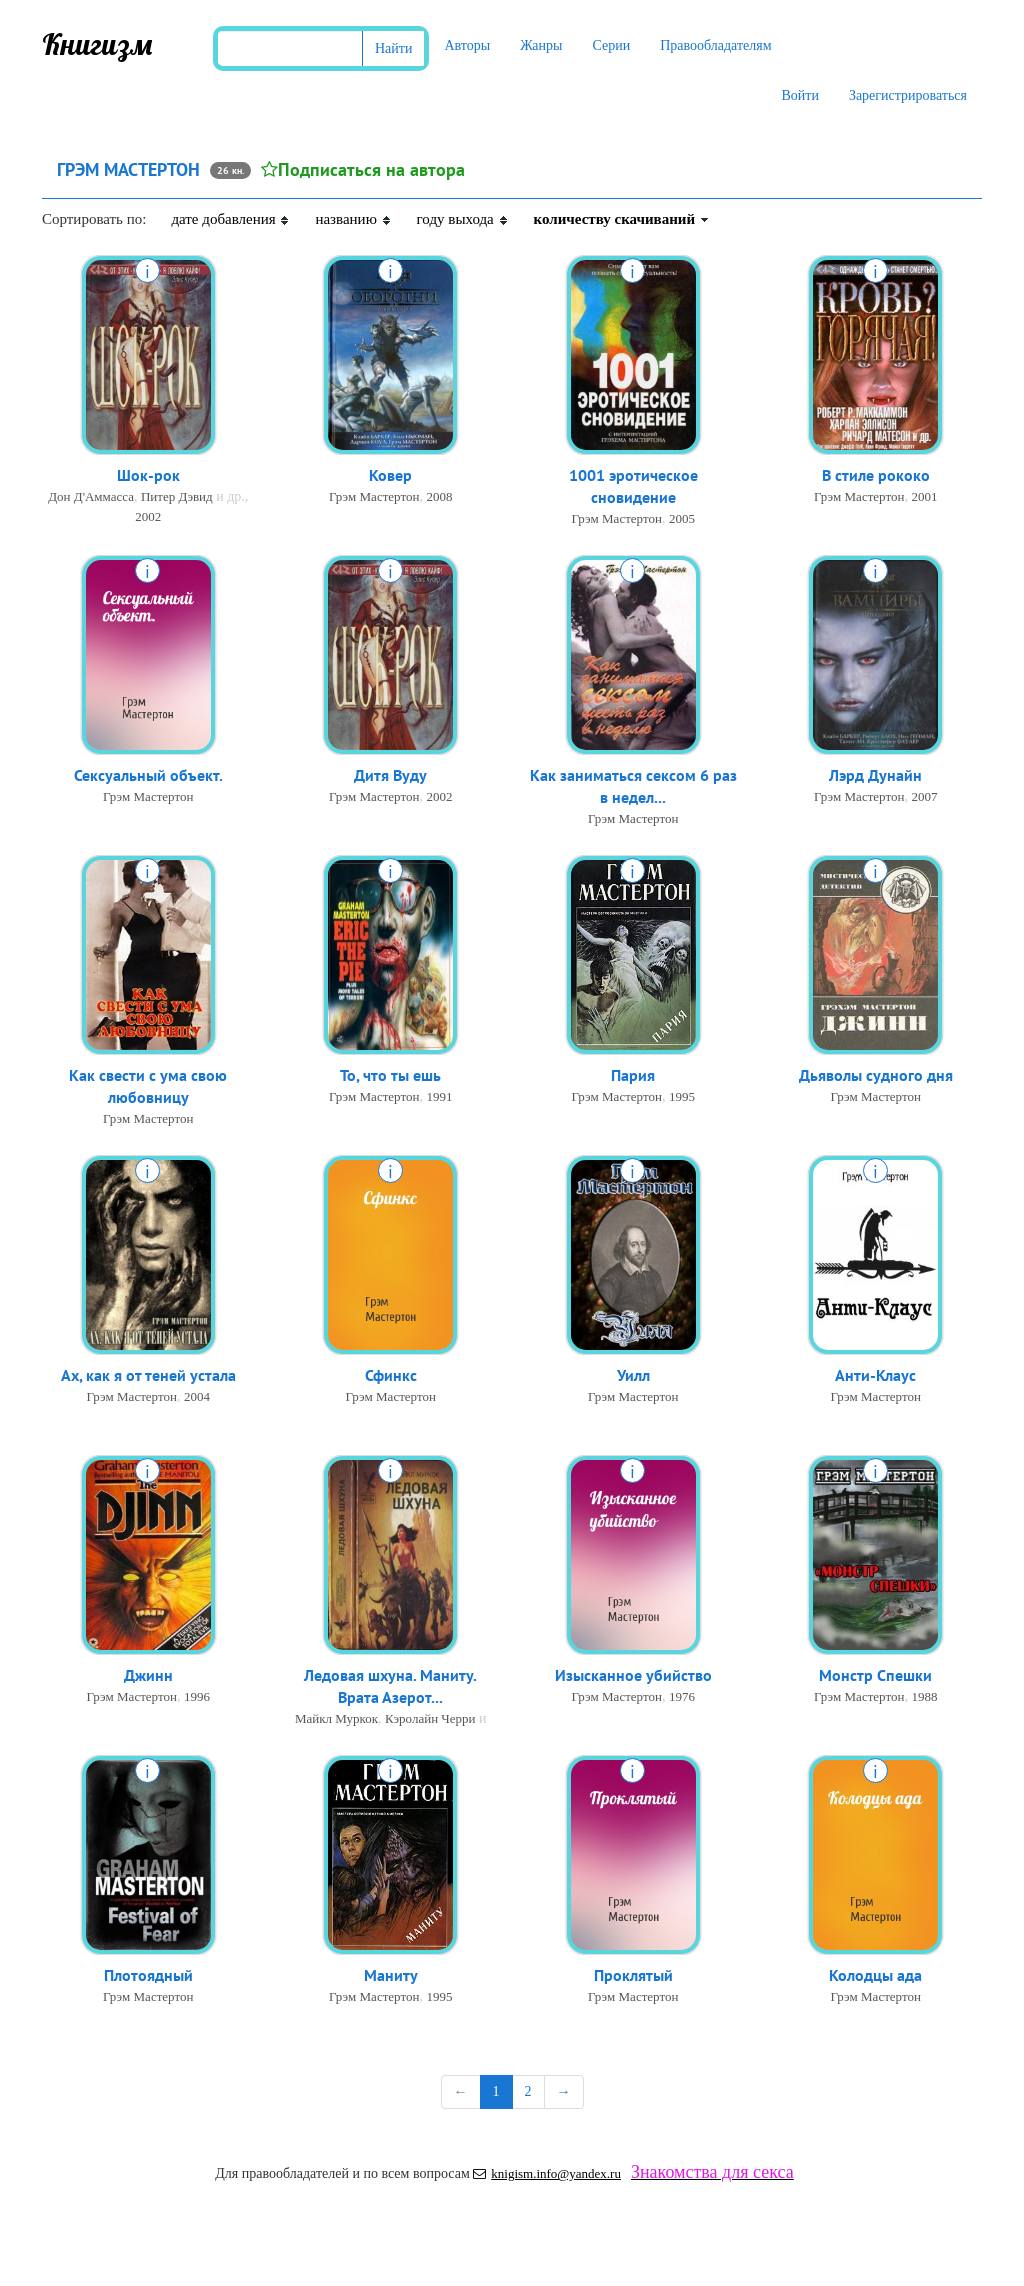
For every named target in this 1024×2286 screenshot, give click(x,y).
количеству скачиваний (622, 219)
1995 (682, 1097)
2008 (439, 497)
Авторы (467, 45)
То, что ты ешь (390, 1076)
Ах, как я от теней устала (148, 1376)
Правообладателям (715, 45)
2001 (924, 497)
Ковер (390, 476)
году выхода (463, 219)
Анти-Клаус (875, 1376)
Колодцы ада (875, 1976)
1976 (682, 1697)
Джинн (148, 1676)
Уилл (633, 1376)
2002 (148, 517)
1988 (924, 1697)
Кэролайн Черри (430, 1720)
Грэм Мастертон (374, 497)
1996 (197, 1697)
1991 (439, 1097)
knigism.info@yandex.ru (547, 2173)
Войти (799, 95)
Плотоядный (148, 1976)
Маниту (391, 1976)
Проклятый (633, 1976)
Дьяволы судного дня (876, 1076)
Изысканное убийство (633, 1676)
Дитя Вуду (390, 776)
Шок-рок (148, 476)
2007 (924, 797)
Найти (393, 48)
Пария (633, 1076)
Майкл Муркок (336, 1720)
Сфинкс (391, 1376)
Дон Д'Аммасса (91, 497)
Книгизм (97, 44)
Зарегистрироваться (908, 95)
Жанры (541, 45)
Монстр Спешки (875, 1676)
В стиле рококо (876, 476)
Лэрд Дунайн (875, 776)
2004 (197, 1397)
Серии (611, 45)
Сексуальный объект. (148, 776)
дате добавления (230, 219)
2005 (682, 520)
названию (353, 219)
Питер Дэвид (177, 497)
